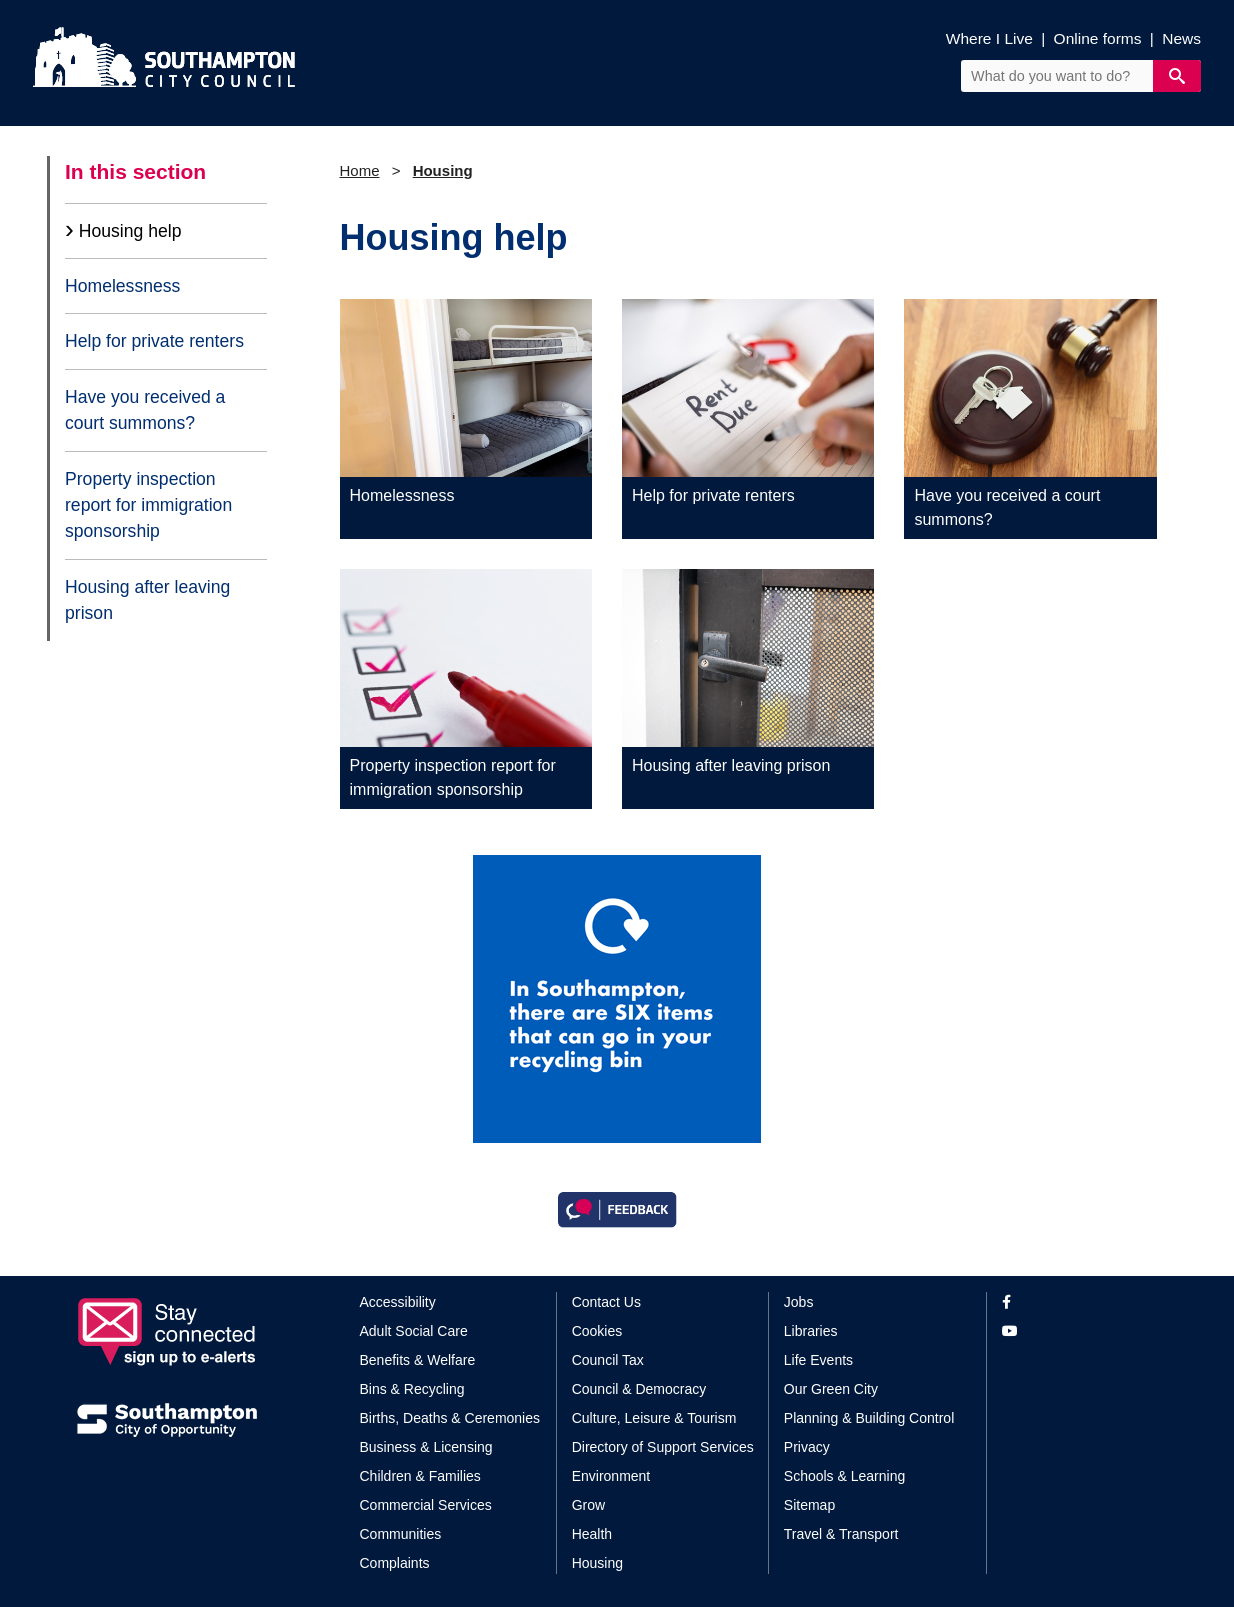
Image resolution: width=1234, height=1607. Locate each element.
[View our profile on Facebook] (1079, 1302)
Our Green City (831, 1389)
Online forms (1098, 38)
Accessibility (398, 1302)
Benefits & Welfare (418, 1360)
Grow (588, 1505)
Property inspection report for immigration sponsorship (148, 505)
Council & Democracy (639, 1389)
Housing (443, 170)
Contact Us (606, 1302)
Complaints (395, 1563)
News (1181, 38)
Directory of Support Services (663, 1447)
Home (360, 170)
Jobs (799, 1302)
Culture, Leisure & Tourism (654, 1418)
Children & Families (420, 1476)
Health (592, 1534)
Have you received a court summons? (145, 410)
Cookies (597, 1331)
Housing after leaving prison (147, 600)
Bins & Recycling (412, 1389)
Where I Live (989, 38)
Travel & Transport (841, 1534)
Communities (401, 1534)
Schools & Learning (844, 1476)
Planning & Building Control (869, 1418)
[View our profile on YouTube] (1079, 1331)
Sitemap (809, 1505)
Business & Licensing (426, 1447)
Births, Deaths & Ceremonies (450, 1418)
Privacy (807, 1447)
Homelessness (122, 286)
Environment (611, 1476)
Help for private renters (154, 341)
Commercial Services (426, 1505)
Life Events (818, 1360)
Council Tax (608, 1360)
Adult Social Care (414, 1331)
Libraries (811, 1331)
